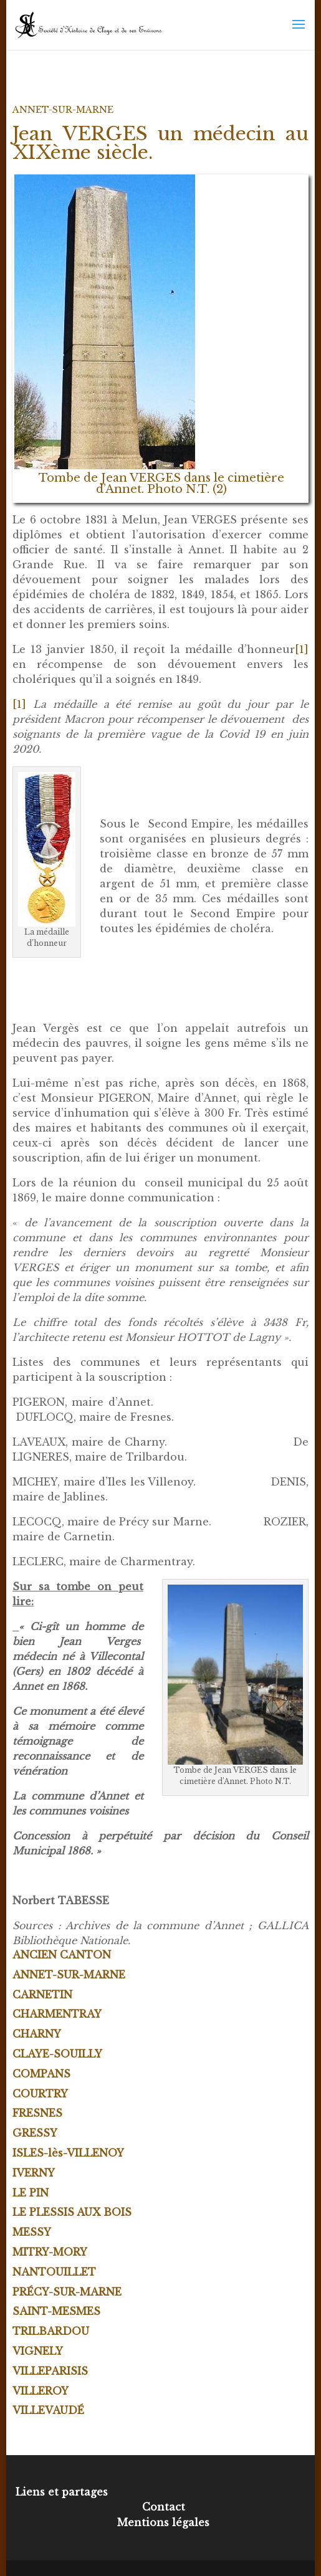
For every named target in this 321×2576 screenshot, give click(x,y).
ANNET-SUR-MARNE (62, 109)
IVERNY (33, 2173)
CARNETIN (42, 1994)
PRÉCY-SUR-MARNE (67, 2292)
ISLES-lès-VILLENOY (68, 2153)
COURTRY (40, 2093)
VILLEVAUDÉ (48, 2410)
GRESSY (34, 2133)
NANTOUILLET (54, 2272)
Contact (163, 2507)
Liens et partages (62, 2492)
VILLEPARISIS (50, 2371)
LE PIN (30, 2193)
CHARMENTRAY (57, 2014)
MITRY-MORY (49, 2252)
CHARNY (36, 2034)
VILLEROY (40, 2391)
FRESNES (37, 2113)
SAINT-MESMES (56, 2311)
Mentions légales (163, 2522)
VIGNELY (37, 2351)
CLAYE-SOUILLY (57, 2054)
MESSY (31, 2232)
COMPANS (41, 2074)
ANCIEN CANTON (61, 1955)
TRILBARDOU (50, 2331)
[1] (302, 649)
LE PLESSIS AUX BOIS (72, 2212)
